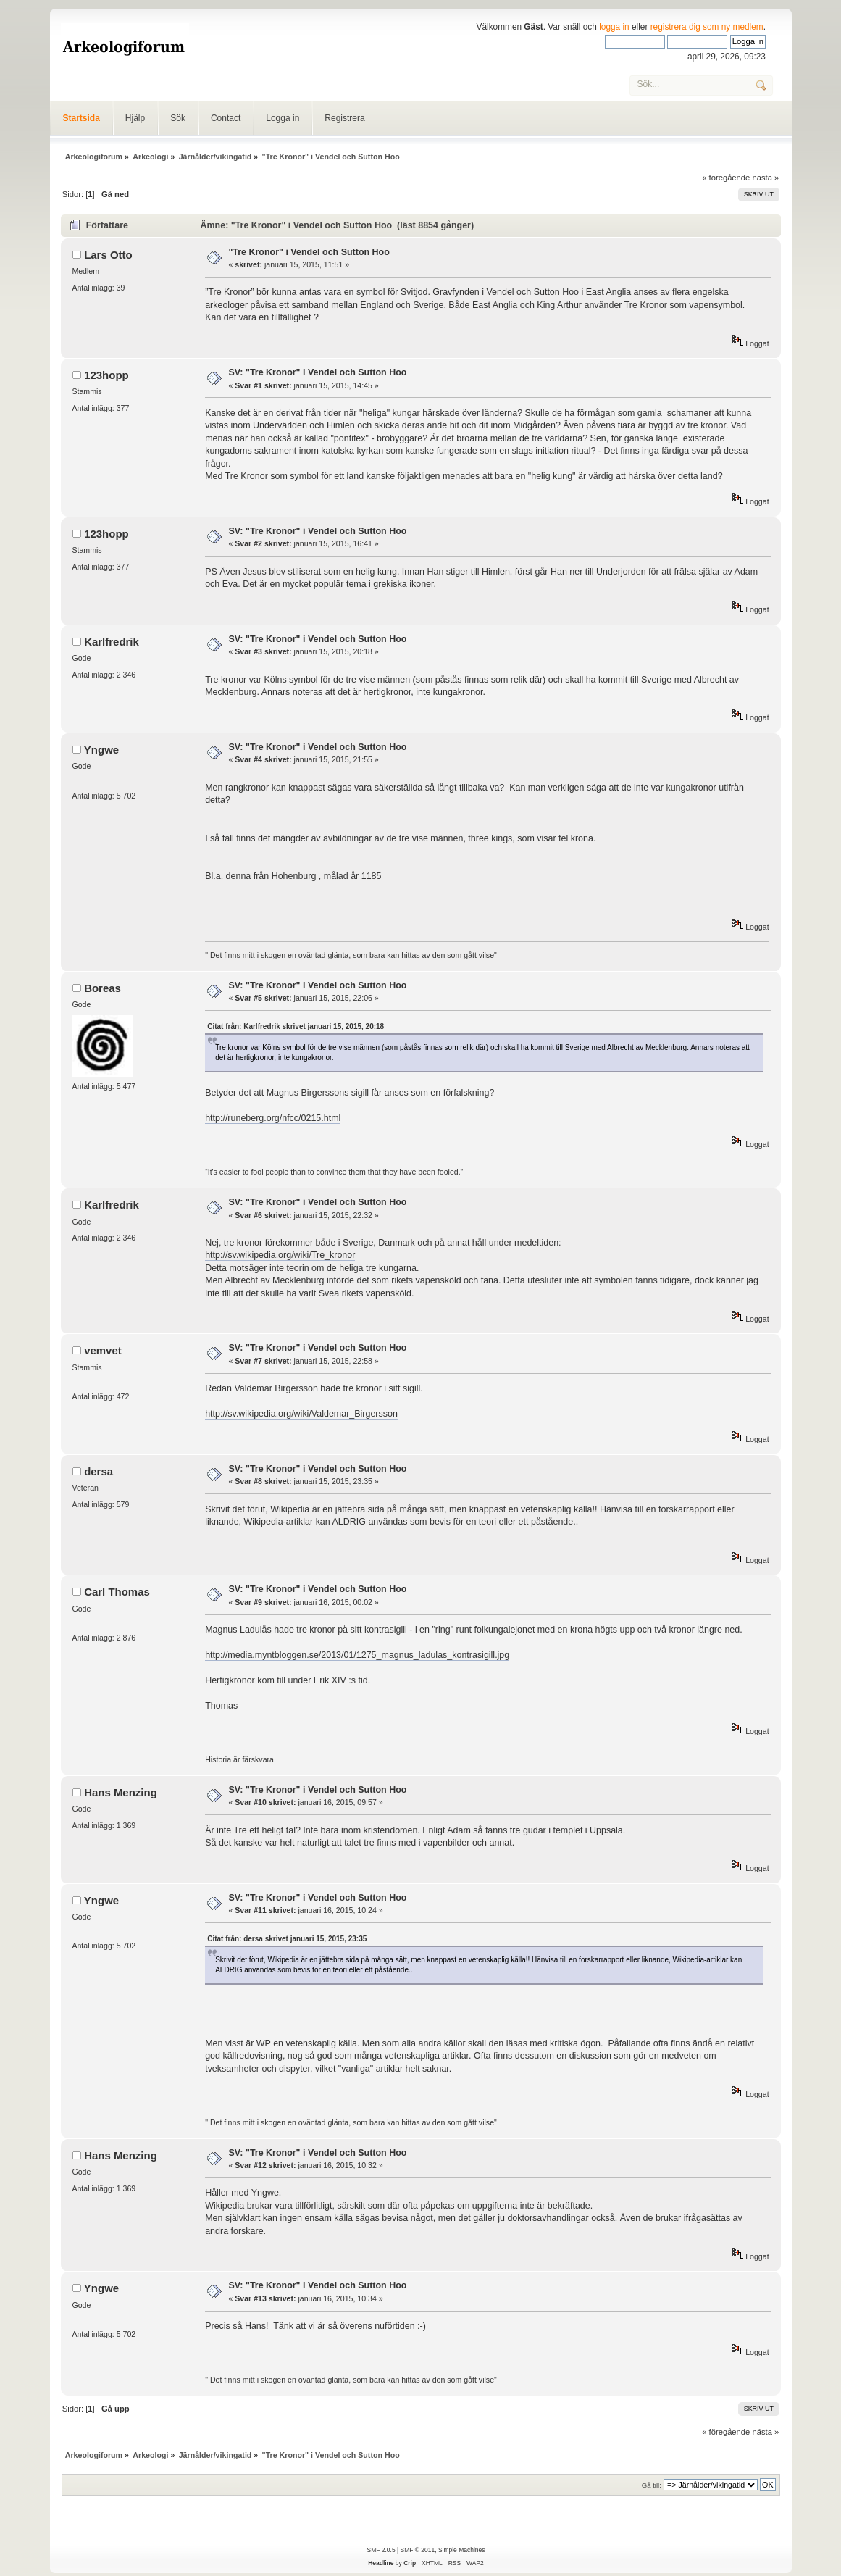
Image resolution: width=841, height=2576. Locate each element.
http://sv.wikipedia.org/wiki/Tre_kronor (280, 1255)
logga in (614, 27)
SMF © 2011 (418, 2550)
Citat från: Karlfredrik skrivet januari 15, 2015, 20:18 (295, 1026)
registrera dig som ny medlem (706, 27)
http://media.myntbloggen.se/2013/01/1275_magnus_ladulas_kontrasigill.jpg (357, 1655)
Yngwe (101, 749)
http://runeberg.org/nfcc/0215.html (272, 1118)
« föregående (726, 177)
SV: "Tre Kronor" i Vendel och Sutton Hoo (317, 372)
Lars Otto (108, 255)
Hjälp (135, 118)
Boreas (102, 988)
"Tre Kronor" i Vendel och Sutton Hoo (308, 252)
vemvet (103, 1350)
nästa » (765, 177)
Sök (177, 118)
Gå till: (651, 2485)
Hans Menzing (120, 1792)
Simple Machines (461, 2550)
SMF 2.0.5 (381, 2550)
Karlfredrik (111, 641)
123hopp (106, 375)
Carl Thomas (117, 1591)
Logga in (282, 118)
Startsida (81, 118)
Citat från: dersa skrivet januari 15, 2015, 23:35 (287, 1939)
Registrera (344, 118)
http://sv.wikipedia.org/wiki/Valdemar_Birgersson (301, 1414)
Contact (225, 118)
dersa (98, 1471)
